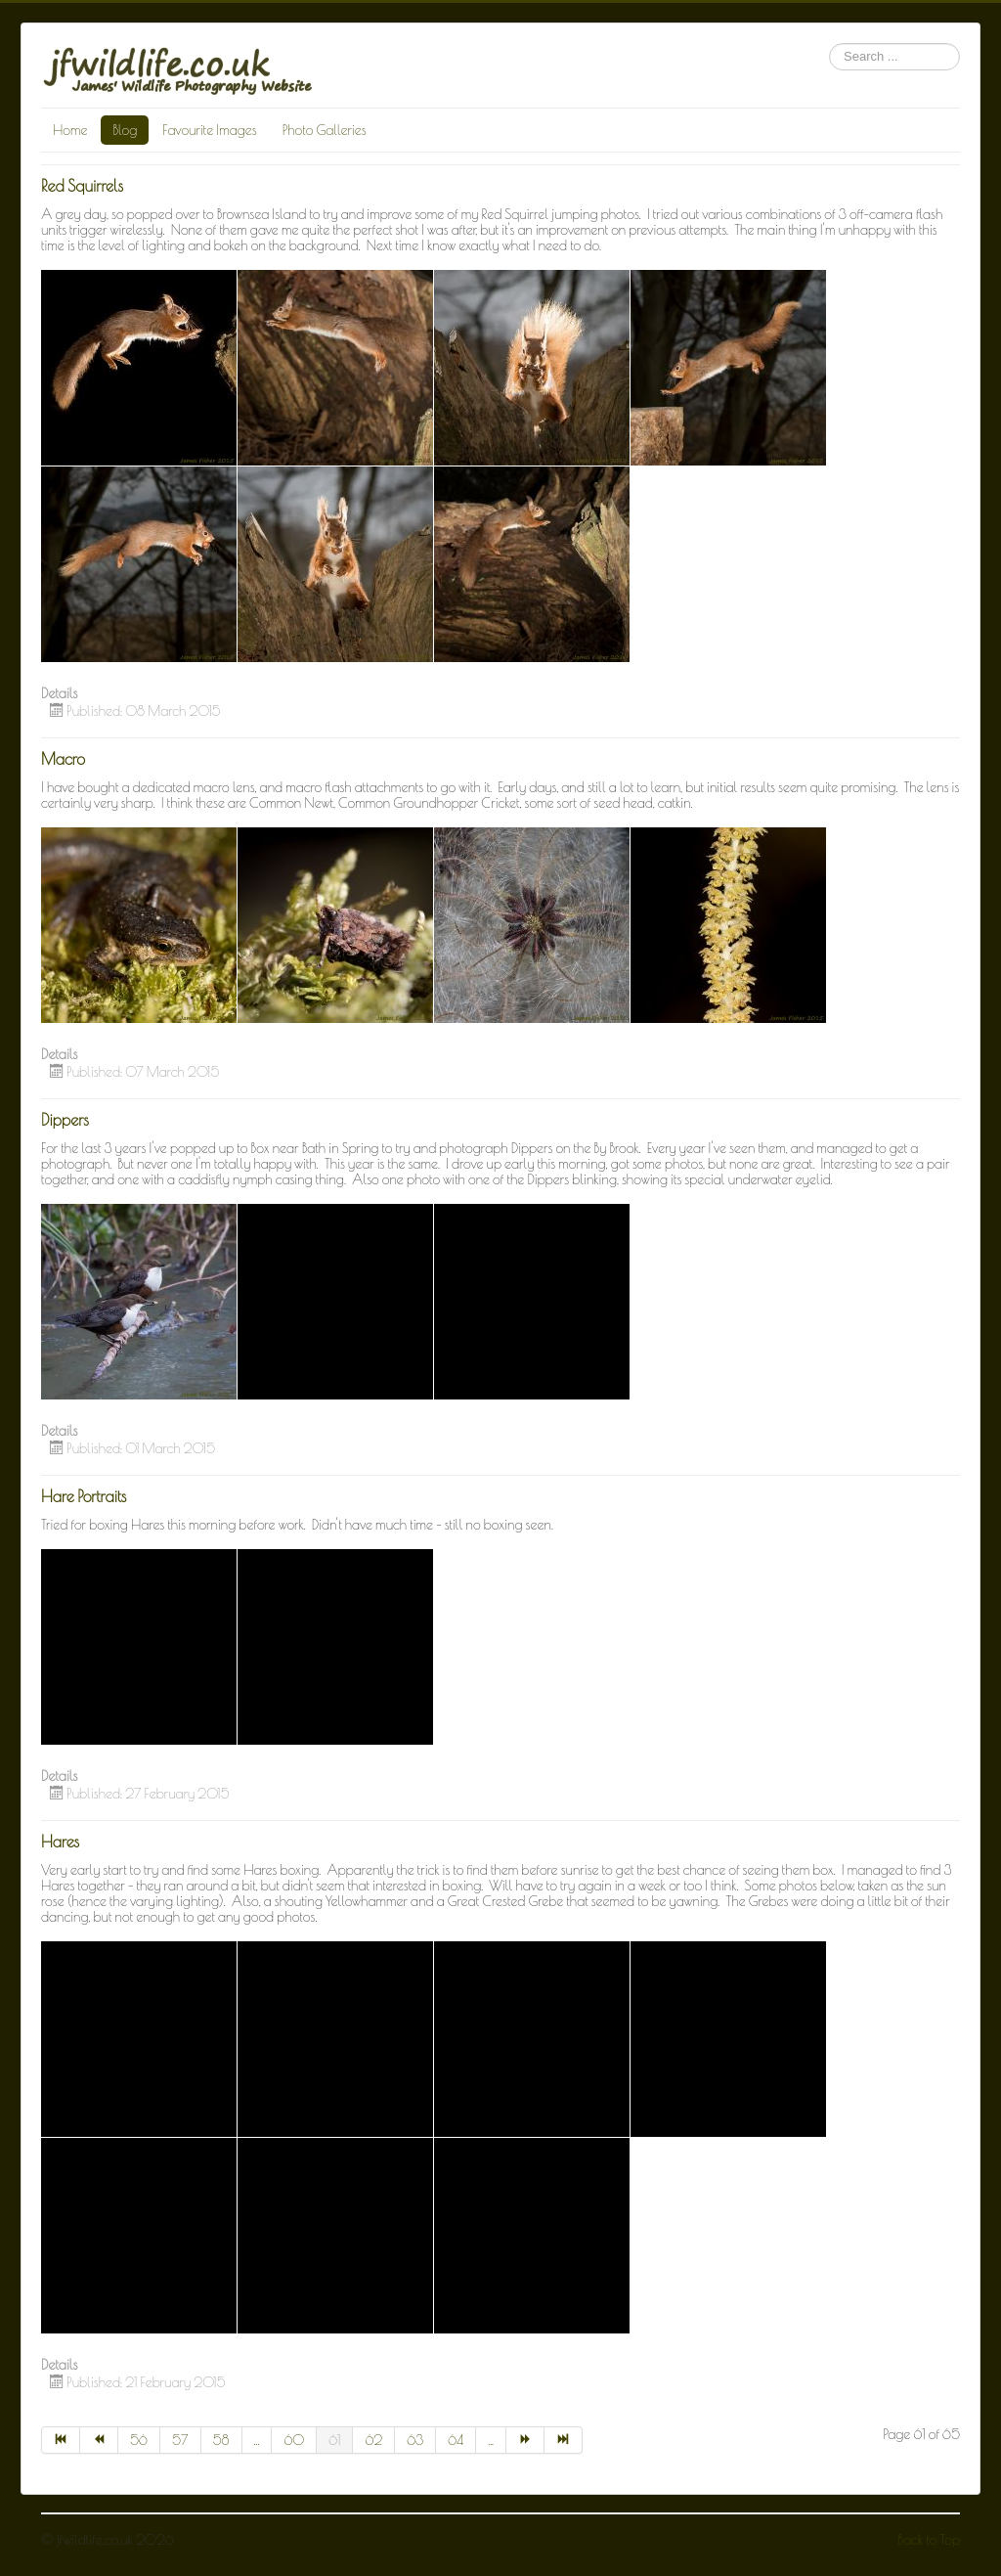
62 (373, 2440)
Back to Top (929, 2540)
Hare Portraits (83, 1496)
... (257, 2440)
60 (293, 2440)
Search (829, 43)
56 (139, 2440)
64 (455, 2440)
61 (334, 2440)
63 (415, 2440)
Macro (63, 759)
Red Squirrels (82, 186)
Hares (60, 1841)
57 (180, 2440)
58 (221, 2440)
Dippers (65, 1120)
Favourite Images (209, 130)
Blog (124, 130)
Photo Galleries (325, 130)
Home (70, 130)
